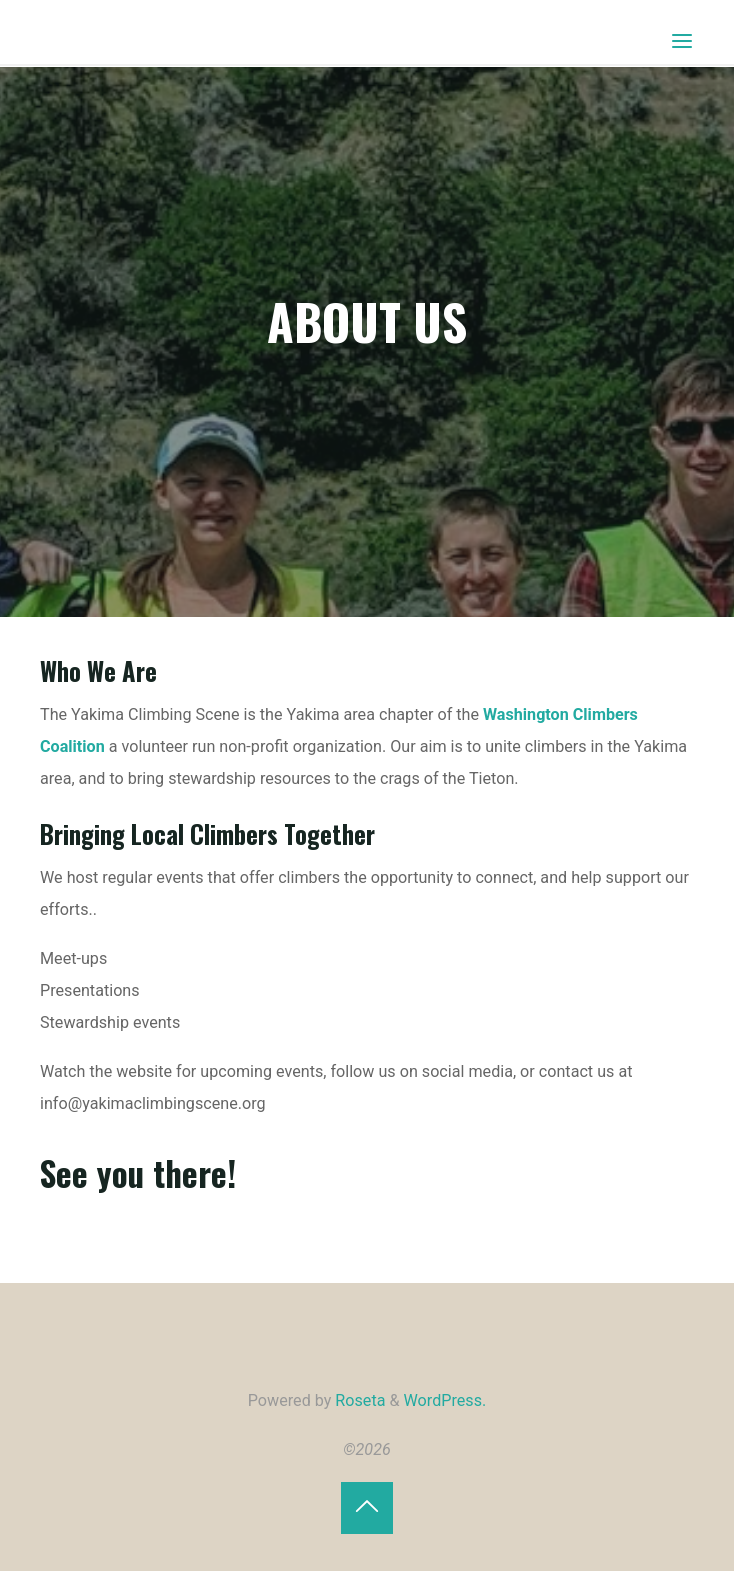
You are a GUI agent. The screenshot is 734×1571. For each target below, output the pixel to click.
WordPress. (445, 1400)
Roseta (358, 1400)
